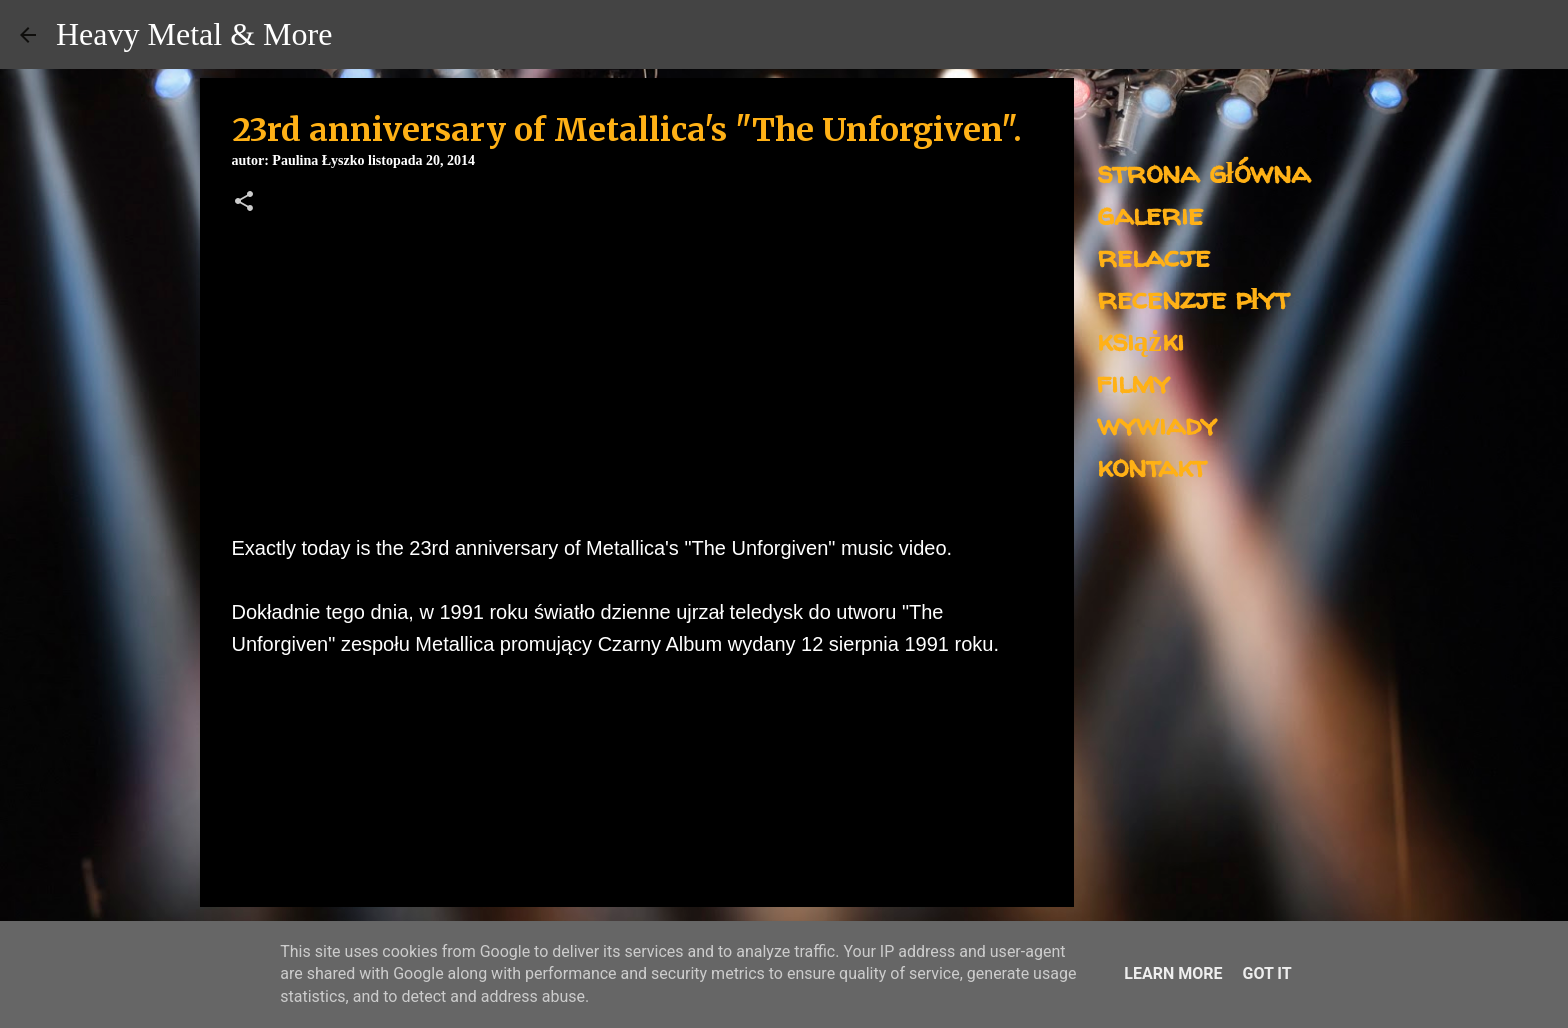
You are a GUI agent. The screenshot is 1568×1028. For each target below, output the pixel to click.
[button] (244, 203)
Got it (1266, 973)
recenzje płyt (1193, 297)
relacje (1153, 255)
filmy (1133, 381)
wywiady (1157, 423)
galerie (1150, 213)
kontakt (1151, 465)
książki (1140, 339)
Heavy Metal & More (194, 34)
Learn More (1173, 973)
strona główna (1203, 171)
